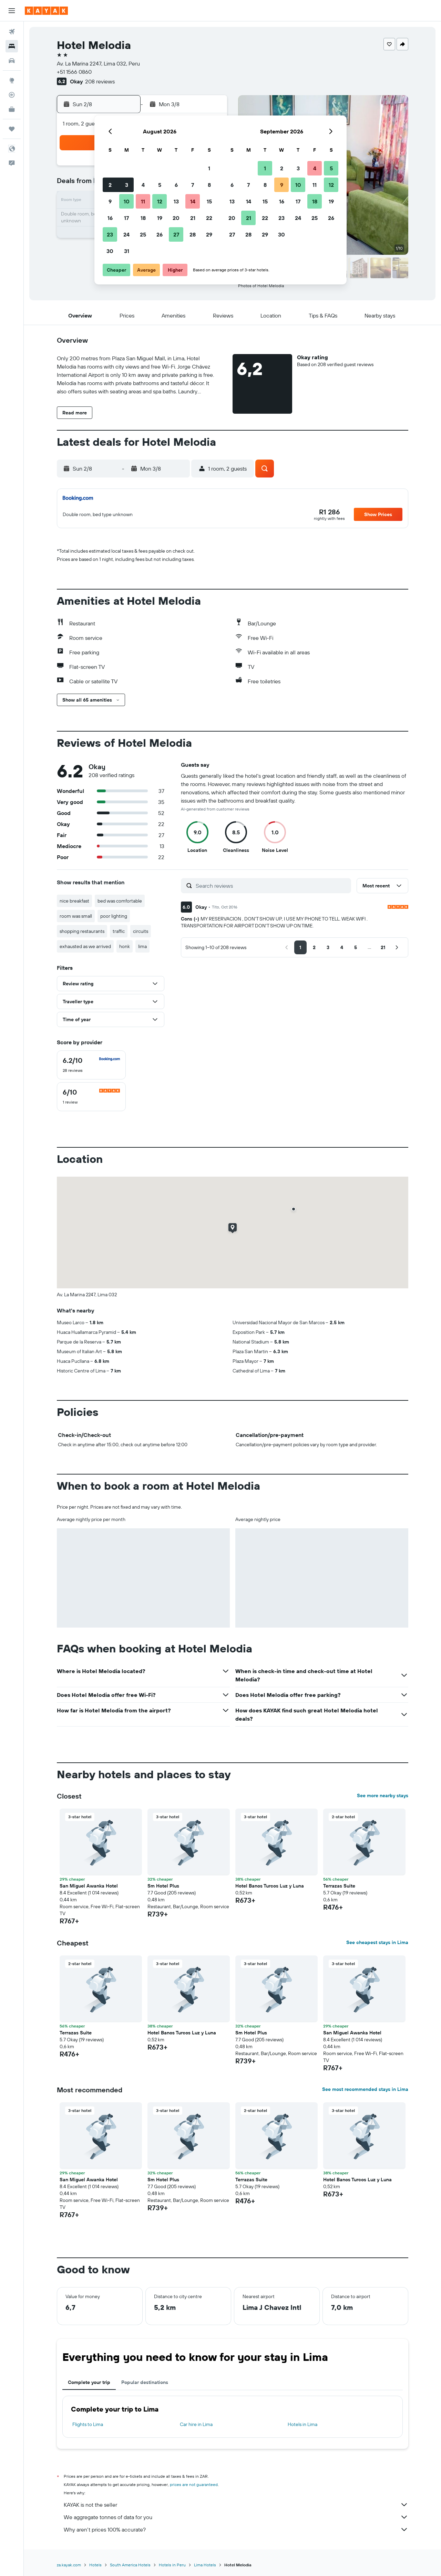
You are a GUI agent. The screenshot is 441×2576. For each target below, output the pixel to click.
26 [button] (159, 234)
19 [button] (159, 217)
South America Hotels (130, 2564)
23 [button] (110, 234)
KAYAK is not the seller (236, 2504)
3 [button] (126, 184)
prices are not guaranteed (194, 2484)
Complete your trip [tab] (89, 2382)
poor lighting (113, 916)
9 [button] (110, 201)
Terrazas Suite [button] (339, 1886)
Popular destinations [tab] (144, 2382)
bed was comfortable (120, 901)
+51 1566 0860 (74, 71)
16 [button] (110, 217)
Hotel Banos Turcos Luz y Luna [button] (269, 1886)
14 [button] (192, 201)
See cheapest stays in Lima (377, 1942)
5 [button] (159, 184)
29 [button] (209, 234)
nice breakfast (74, 901)
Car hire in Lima (196, 2424)
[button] (11, 10)
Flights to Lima (87, 2424)
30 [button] (109, 251)
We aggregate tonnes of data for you (236, 2517)
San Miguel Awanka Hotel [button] (89, 1886)
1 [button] (209, 168)
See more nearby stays (382, 1795)
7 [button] (192, 184)
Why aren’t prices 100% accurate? (236, 2529)
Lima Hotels (205, 2564)
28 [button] (192, 234)
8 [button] (209, 184)
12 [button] (159, 201)
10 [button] (127, 201)
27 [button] (176, 234)
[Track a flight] (12, 95)
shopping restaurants (82, 931)
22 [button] (209, 217)
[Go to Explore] (12, 80)
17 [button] (126, 217)
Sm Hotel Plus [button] (163, 1886)
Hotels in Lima (302, 2424)
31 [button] (126, 251)
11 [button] (143, 201)
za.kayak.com (69, 2564)
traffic (119, 931)
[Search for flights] (12, 32)
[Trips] (12, 129)
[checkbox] (91, 1064)
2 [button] (110, 184)
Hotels (95, 2564)
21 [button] (192, 217)
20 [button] (176, 217)
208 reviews (100, 81)
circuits (140, 931)
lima (142, 946)
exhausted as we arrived (85, 946)
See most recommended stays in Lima (365, 2089)
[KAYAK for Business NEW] (12, 109)
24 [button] (126, 234)
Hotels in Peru (172, 2564)
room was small (76, 916)
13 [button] (176, 201)
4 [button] (143, 184)
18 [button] (143, 217)
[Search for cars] (12, 61)
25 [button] (143, 234)
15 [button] (209, 201)
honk (124, 946)
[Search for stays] (12, 46)
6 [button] (176, 184)
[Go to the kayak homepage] (46, 11)
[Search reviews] (272, 885)
